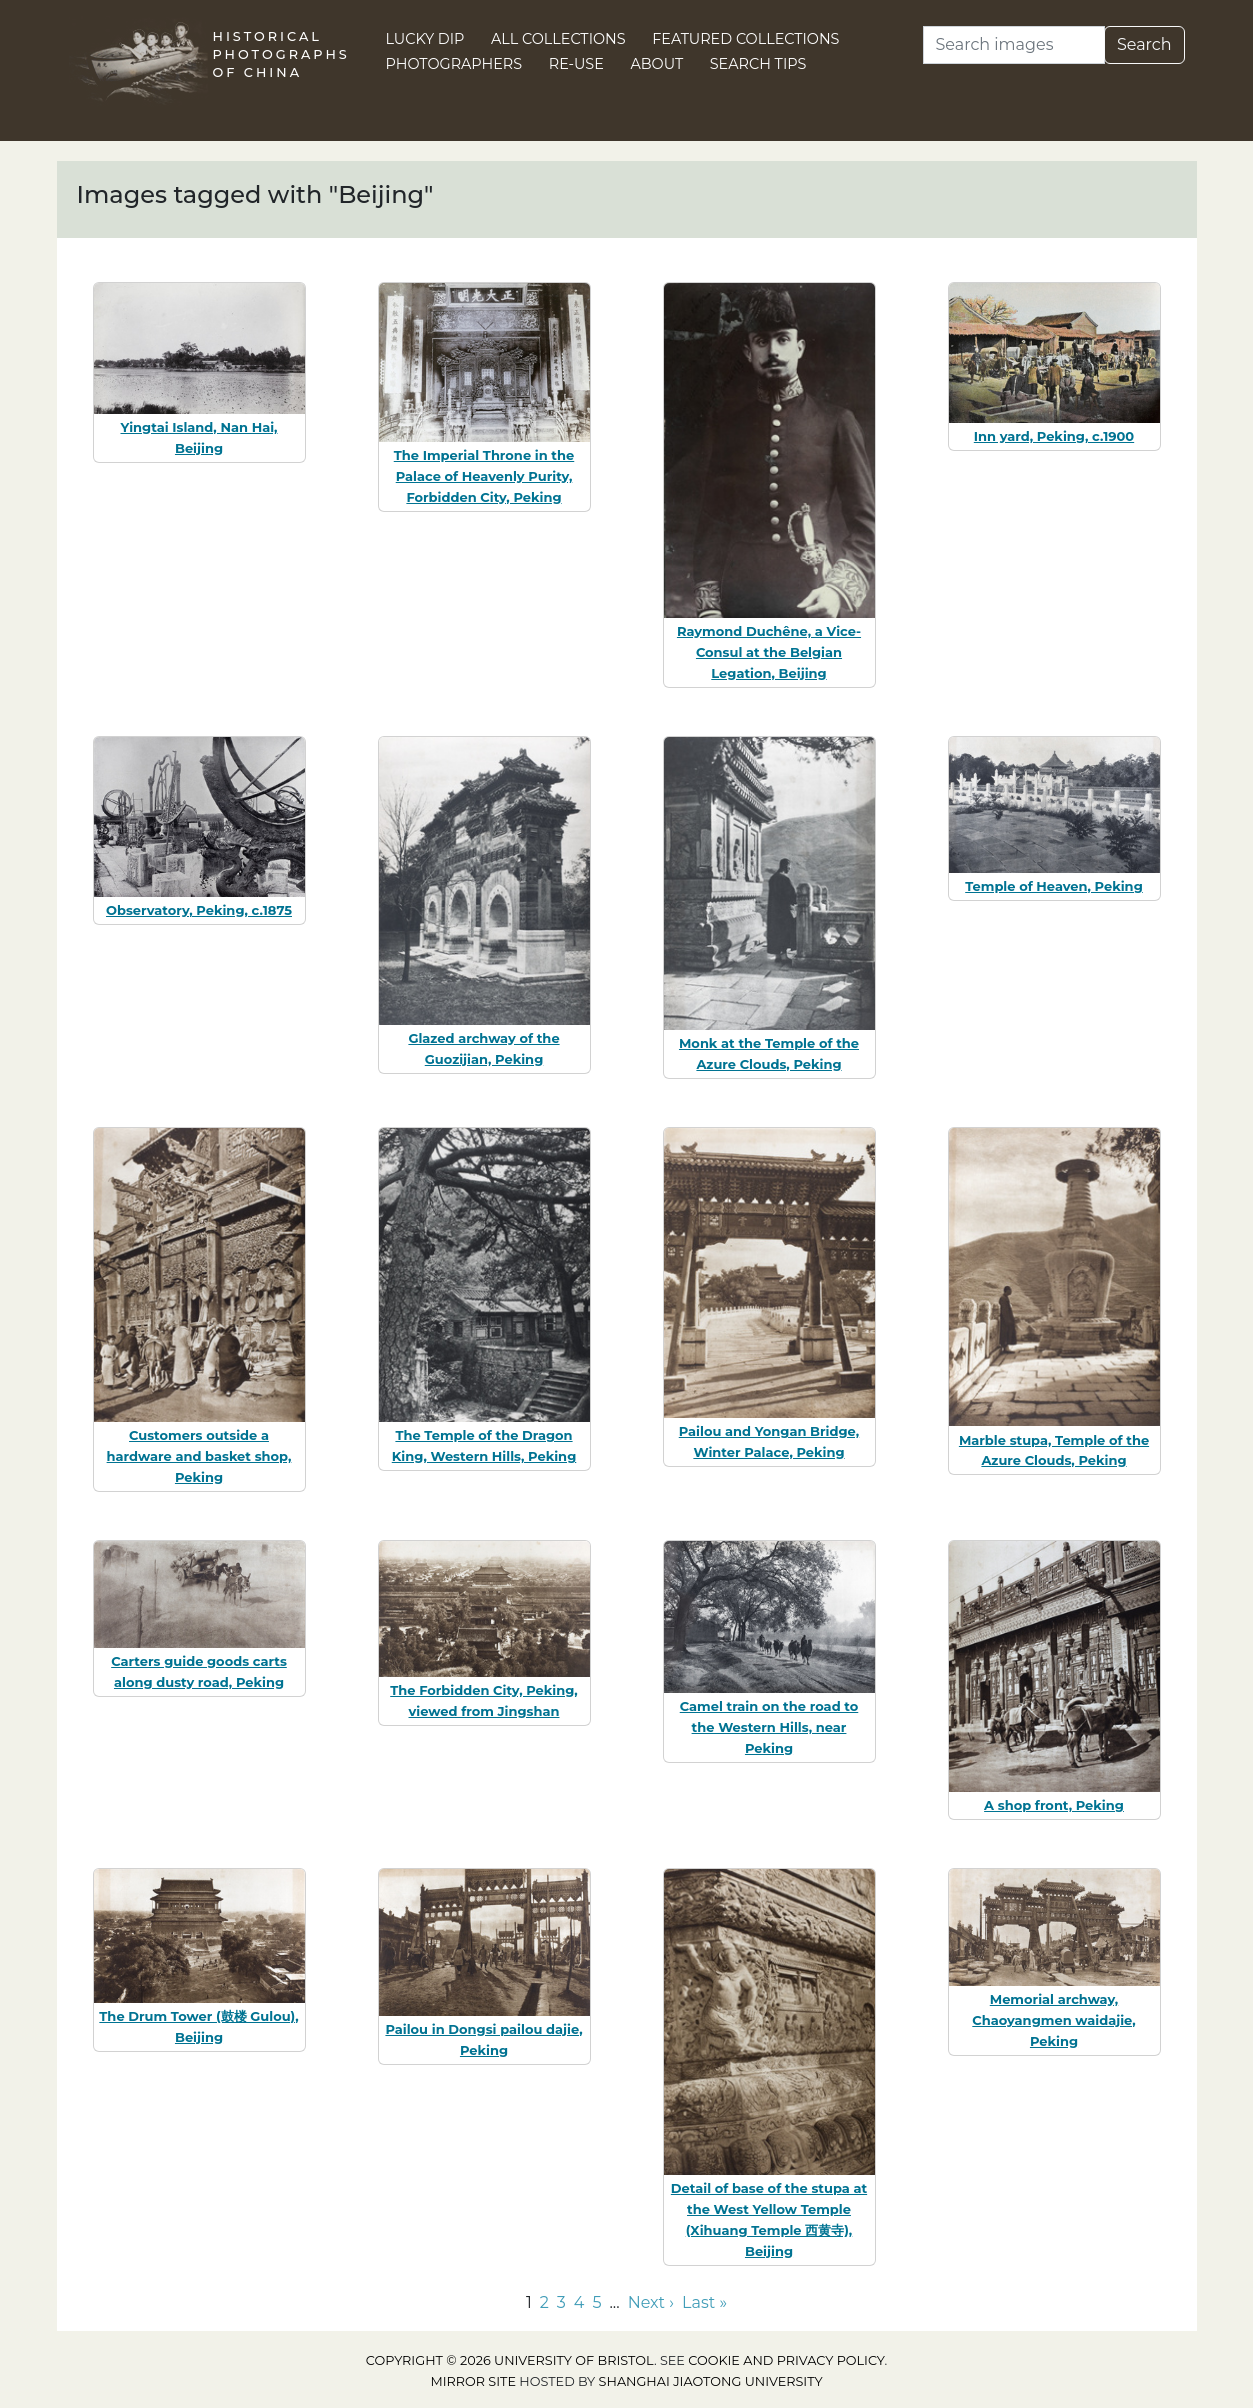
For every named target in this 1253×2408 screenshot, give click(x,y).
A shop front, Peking (1054, 1805)
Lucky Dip (425, 39)
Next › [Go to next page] (651, 2302)
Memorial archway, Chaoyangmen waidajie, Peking (1053, 2020)
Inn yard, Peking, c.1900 (1054, 436)
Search (1144, 44)
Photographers (454, 64)
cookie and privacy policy (786, 2360)
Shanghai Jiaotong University (711, 2381)
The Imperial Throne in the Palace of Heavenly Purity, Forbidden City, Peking (484, 476)
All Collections (558, 39)
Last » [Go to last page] (704, 2302)
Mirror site (473, 2381)
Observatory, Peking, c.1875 (199, 910)
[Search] (1014, 45)
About (656, 64)
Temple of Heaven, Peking (1054, 886)
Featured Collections (745, 39)
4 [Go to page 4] (579, 2302)
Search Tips (758, 64)
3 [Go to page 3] (561, 2302)
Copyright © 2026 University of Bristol (510, 2360)
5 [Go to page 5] (596, 2302)
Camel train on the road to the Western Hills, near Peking (769, 1727)
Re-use (576, 64)
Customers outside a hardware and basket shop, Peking (199, 1456)
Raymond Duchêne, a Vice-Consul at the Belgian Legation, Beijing (769, 652)
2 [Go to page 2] (544, 2302)
